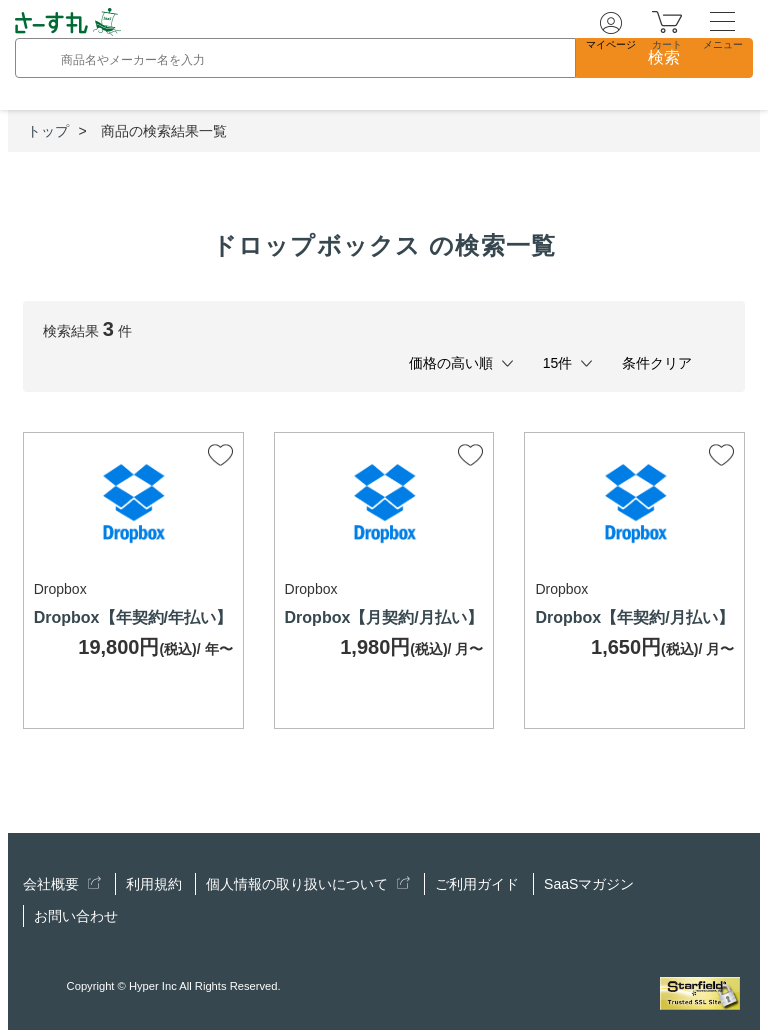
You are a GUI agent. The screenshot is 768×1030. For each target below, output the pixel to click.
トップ (48, 131)
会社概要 (62, 884)
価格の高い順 (451, 363)
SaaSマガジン (589, 884)
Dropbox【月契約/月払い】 (384, 617)
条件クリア (657, 363)
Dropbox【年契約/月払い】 (634, 617)
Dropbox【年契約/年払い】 (133, 617)
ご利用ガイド (477, 884)
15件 (558, 363)
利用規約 (154, 884)
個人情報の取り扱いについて (308, 884)
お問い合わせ (76, 916)
